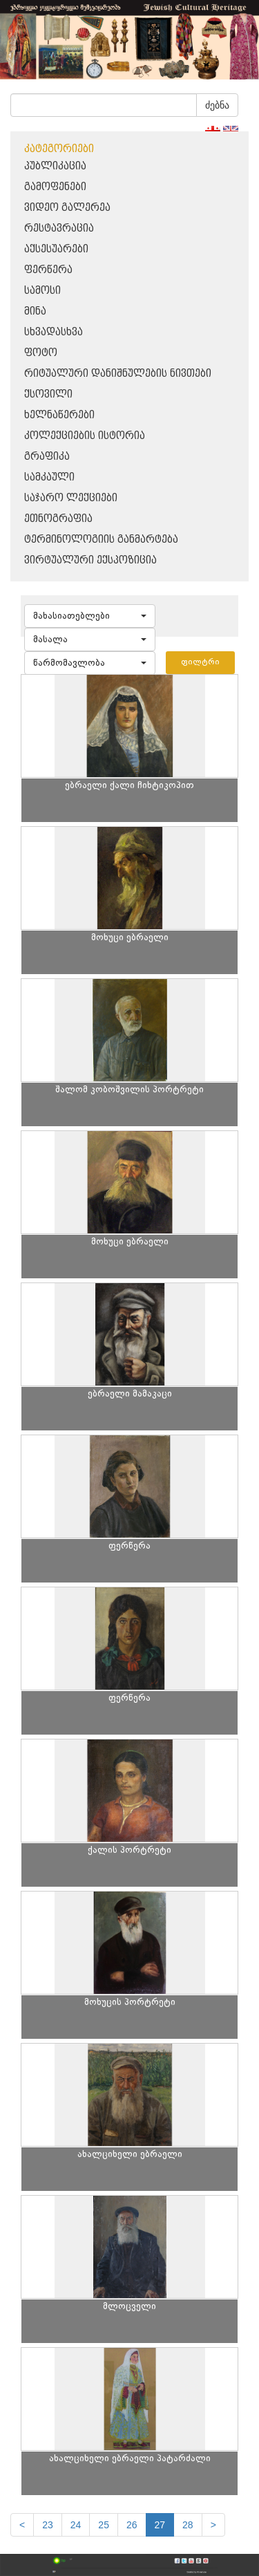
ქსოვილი (48, 394)
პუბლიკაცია (55, 166)
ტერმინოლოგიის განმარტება (101, 539)
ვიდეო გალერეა (67, 208)
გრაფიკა (47, 457)
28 (187, 2524)
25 (103, 2524)
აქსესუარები (56, 249)
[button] (89, 616)
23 (47, 2524)
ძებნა (217, 105)
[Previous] (22, 2525)
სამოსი (42, 291)
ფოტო (40, 353)
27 (160, 2524)
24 (75, 2524)
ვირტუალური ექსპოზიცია (90, 560)
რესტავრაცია (59, 228)
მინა (35, 311)
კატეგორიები (59, 149)
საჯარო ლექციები (70, 498)
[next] (213, 2525)
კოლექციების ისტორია (84, 436)
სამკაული (49, 477)
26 (131, 2524)
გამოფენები (55, 187)
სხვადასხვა (53, 332)
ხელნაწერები (59, 415)
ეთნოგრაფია (58, 519)
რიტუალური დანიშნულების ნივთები (117, 374)
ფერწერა (48, 270)
